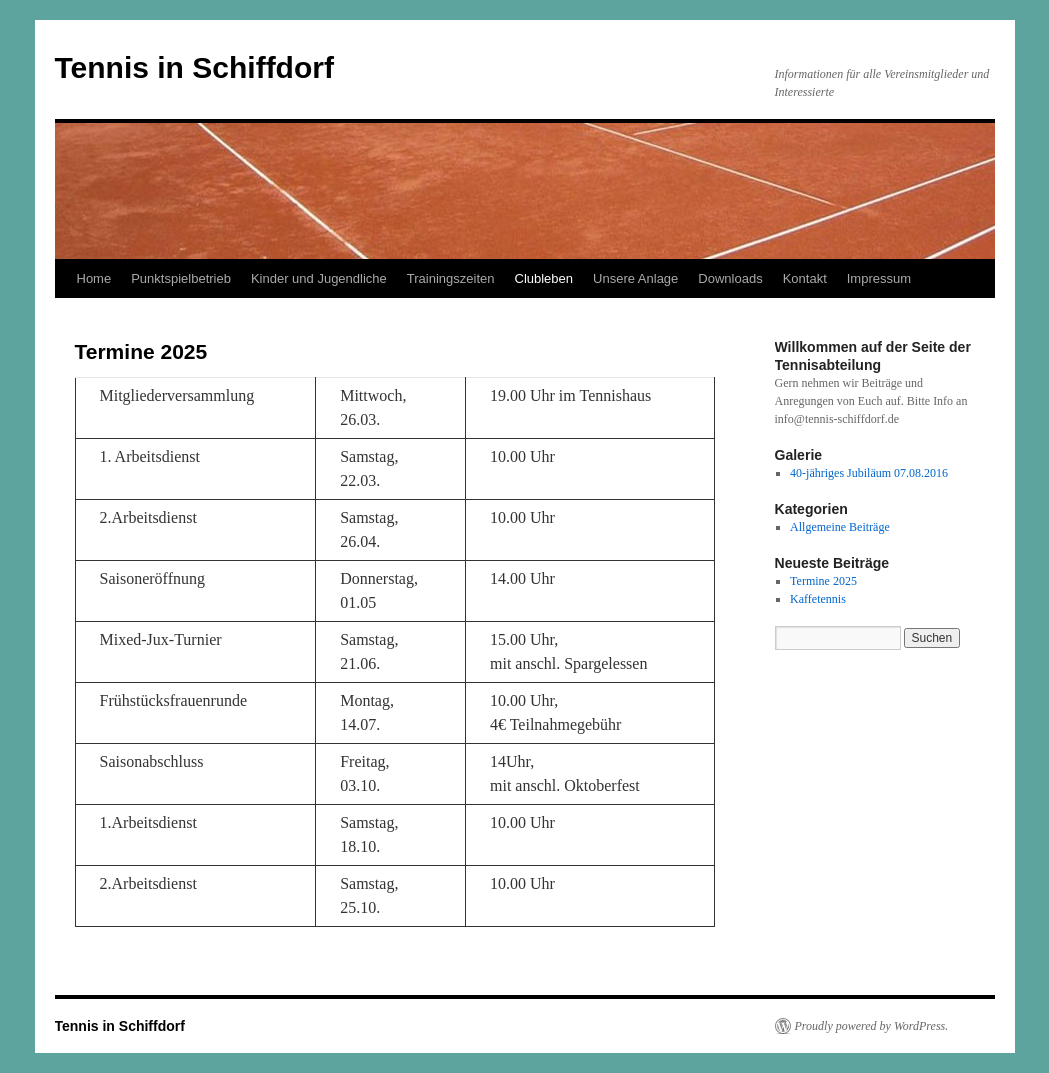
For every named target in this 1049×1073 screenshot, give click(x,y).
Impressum (879, 278)
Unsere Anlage (635, 278)
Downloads (730, 278)
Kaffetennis (818, 599)
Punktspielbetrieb (181, 278)
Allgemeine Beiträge (840, 527)
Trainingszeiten (451, 278)
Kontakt (805, 278)
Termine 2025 (823, 581)
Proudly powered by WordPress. (872, 1026)
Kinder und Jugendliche (319, 278)
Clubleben (544, 278)
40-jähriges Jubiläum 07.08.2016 (869, 473)
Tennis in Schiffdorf (194, 67)
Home (94, 278)
